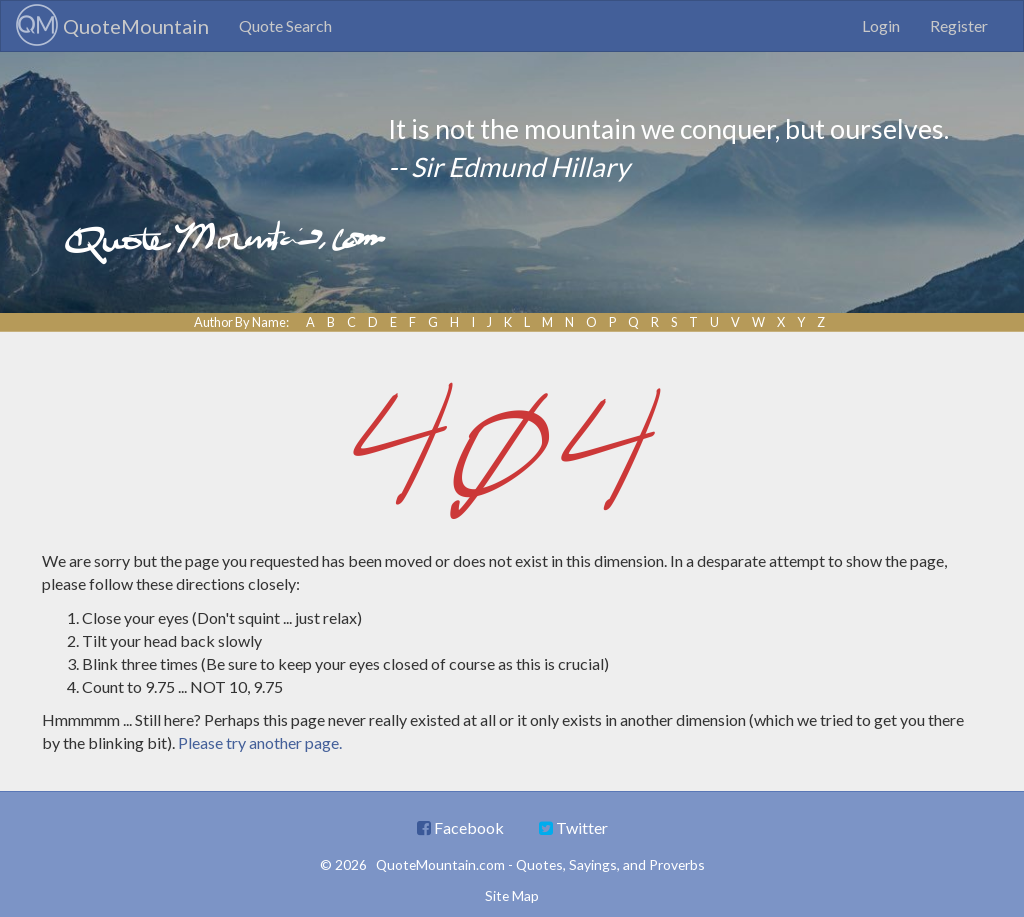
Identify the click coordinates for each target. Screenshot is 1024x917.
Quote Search (285, 25)
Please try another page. (260, 742)
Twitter (573, 827)
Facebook (460, 827)
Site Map (512, 895)
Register (959, 25)
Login (881, 25)
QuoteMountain (112, 25)
